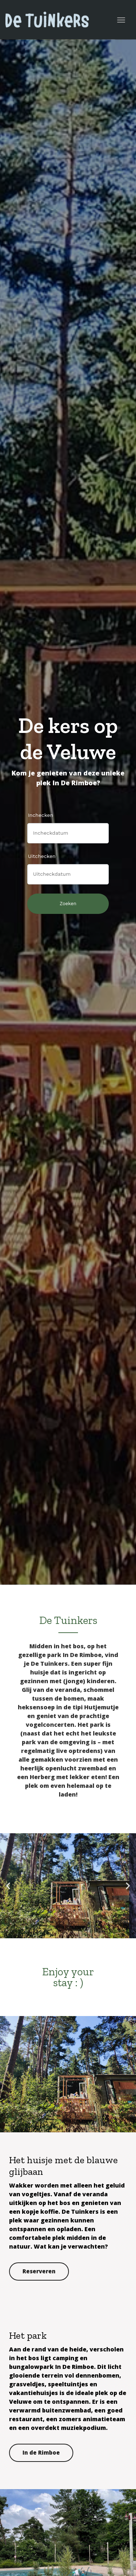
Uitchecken (41, 856)
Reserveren (38, 2271)
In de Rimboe (41, 2452)
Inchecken (40, 815)
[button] (8, 1885)
